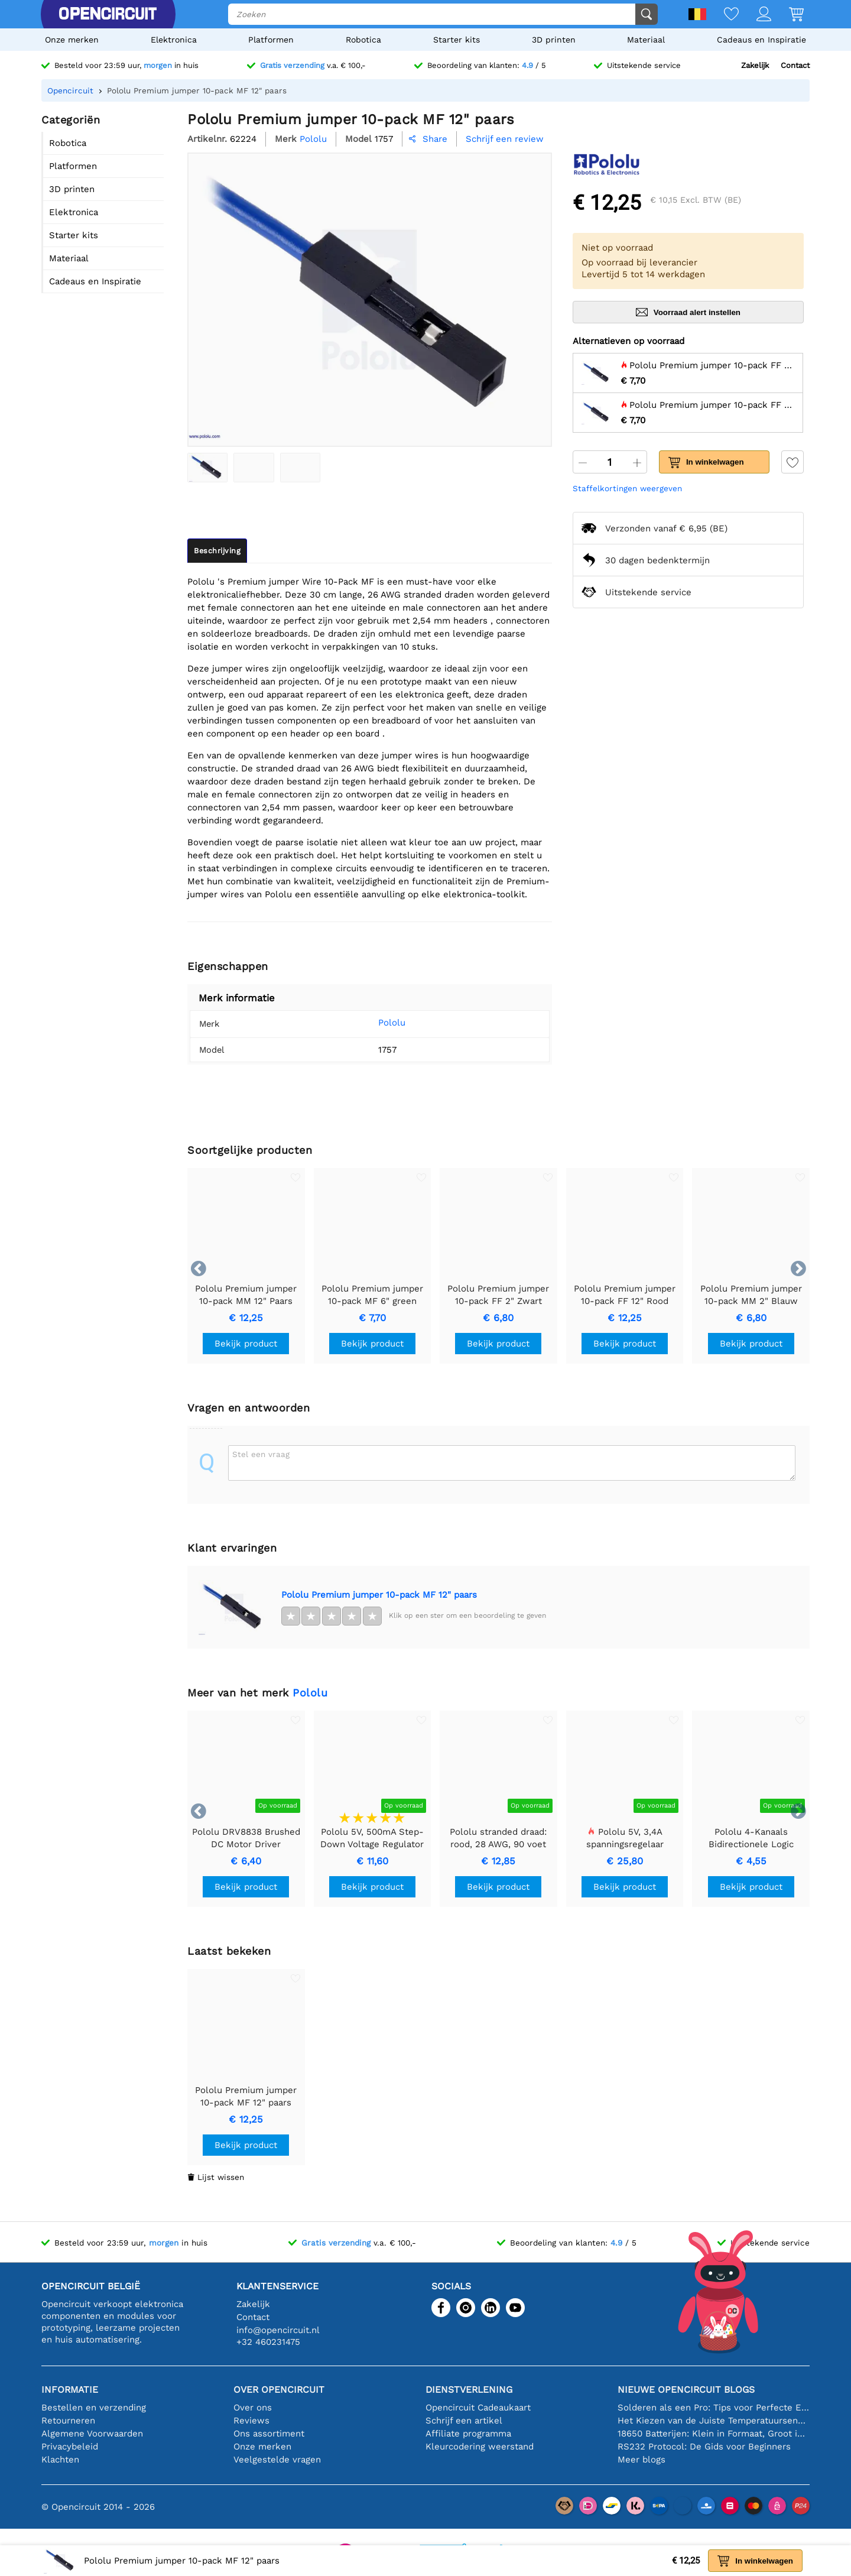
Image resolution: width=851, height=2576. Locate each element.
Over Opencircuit (278, 2389)
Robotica (363, 39)
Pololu (374, 1022)
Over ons (252, 2407)
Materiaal (646, 39)
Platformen (271, 39)
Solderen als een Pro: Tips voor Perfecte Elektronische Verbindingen (714, 2407)
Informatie (69, 2389)
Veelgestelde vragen (277, 2459)
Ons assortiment (268, 2433)
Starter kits (456, 39)
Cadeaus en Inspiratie (761, 39)
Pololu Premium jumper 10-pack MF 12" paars (379, 1594)
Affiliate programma (468, 2433)
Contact (795, 65)
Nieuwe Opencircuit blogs (686, 2389)
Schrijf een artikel (464, 2420)
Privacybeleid (69, 2446)
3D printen (554, 39)
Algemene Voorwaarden (92, 2433)
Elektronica (174, 39)
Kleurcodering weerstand (480, 2446)
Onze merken (72, 39)
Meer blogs (641, 2459)
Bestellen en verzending (93, 2407)
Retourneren (68, 2420)
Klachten (60, 2459)
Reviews (251, 2420)
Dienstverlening (469, 2389)
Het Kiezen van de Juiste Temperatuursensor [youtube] (714, 2420)
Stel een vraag (261, 1454)
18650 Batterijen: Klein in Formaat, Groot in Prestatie (714, 2433)
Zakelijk (755, 65)
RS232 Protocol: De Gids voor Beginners (704, 2446)
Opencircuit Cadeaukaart (478, 2407)
